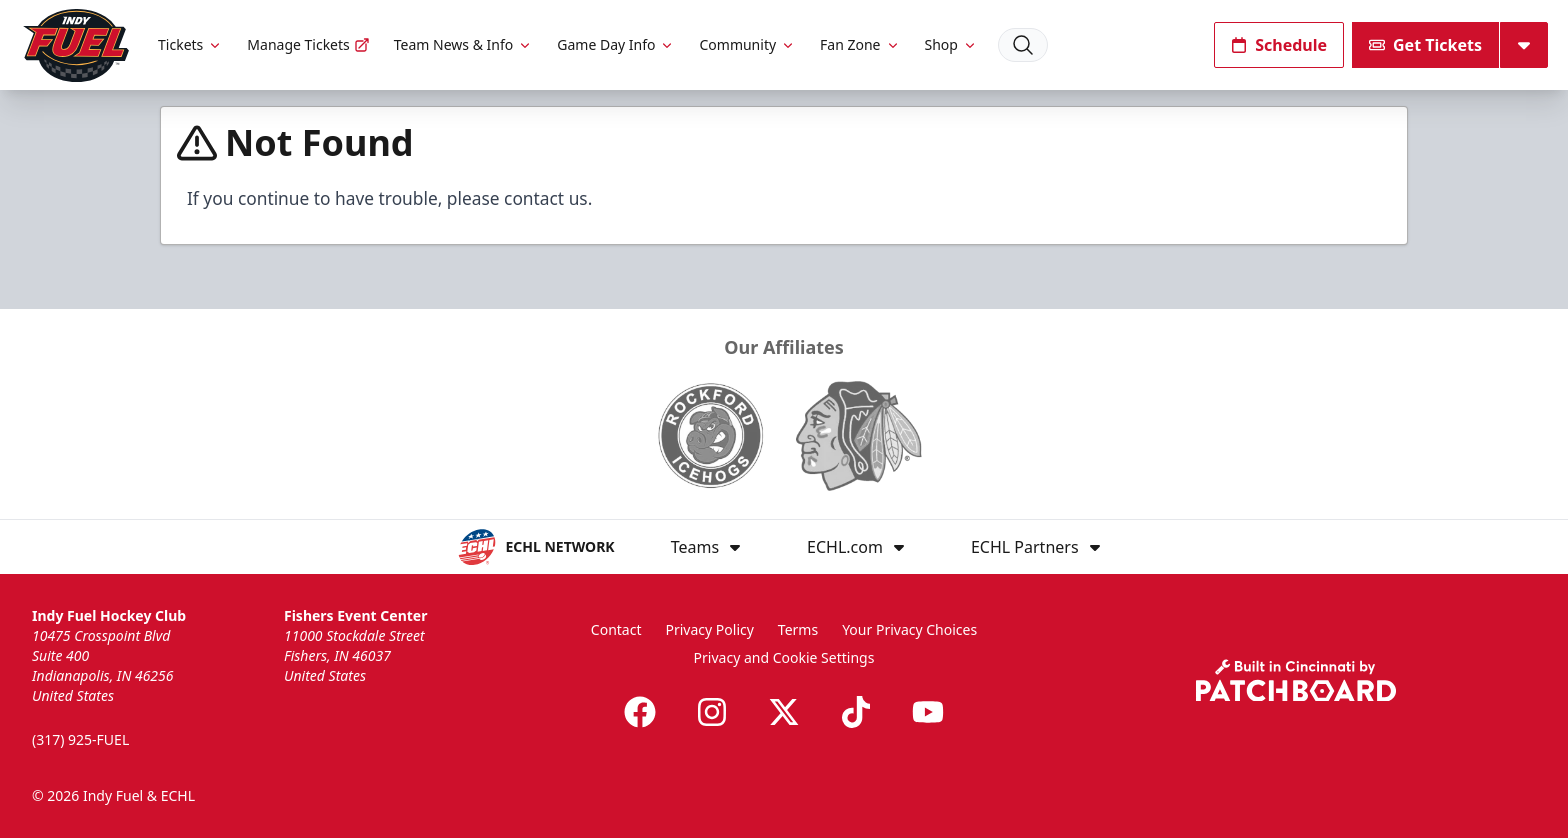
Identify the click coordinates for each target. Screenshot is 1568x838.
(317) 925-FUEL (80, 739)
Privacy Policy (710, 629)
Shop (951, 44)
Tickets (190, 44)
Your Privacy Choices (909, 629)
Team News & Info (463, 44)
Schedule (1279, 45)
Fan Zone (860, 44)
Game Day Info (616, 44)
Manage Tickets (308, 44)
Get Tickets (1425, 45)
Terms (798, 629)
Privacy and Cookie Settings (784, 657)
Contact (616, 629)
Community (747, 44)
